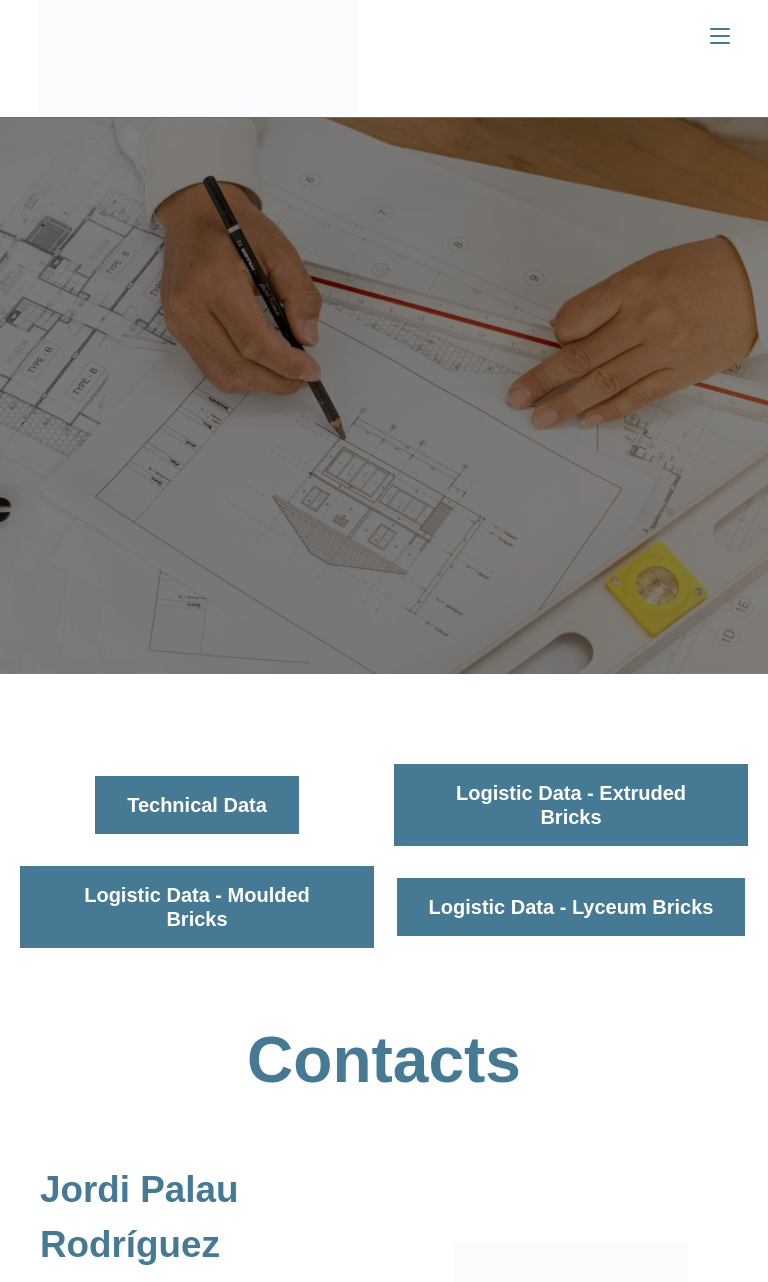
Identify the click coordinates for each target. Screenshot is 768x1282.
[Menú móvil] (720, 36)
